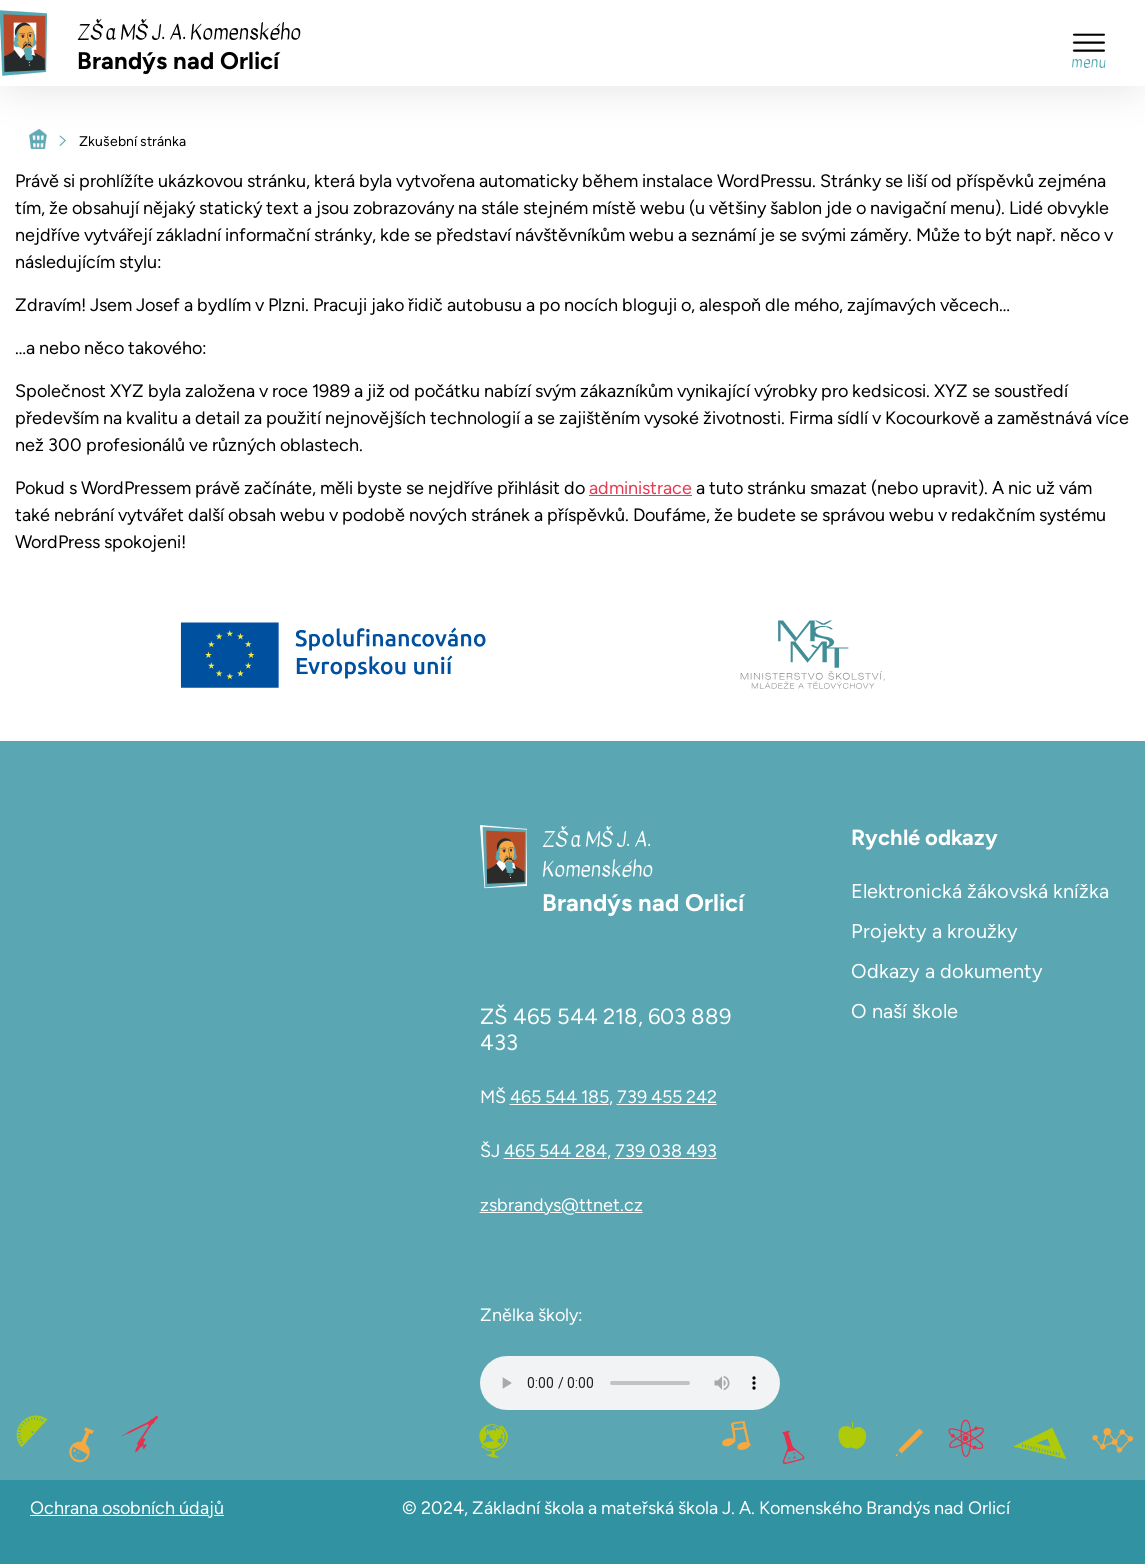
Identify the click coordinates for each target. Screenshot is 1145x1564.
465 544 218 (575, 1016)
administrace (640, 488)
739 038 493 (666, 1151)
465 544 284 (555, 1151)
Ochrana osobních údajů (127, 1508)
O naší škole (904, 1011)
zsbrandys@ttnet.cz (561, 1205)
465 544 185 (559, 1097)
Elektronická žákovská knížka (980, 891)
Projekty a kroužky (934, 931)
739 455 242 (667, 1097)
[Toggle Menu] (1089, 42)
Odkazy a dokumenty (947, 971)
